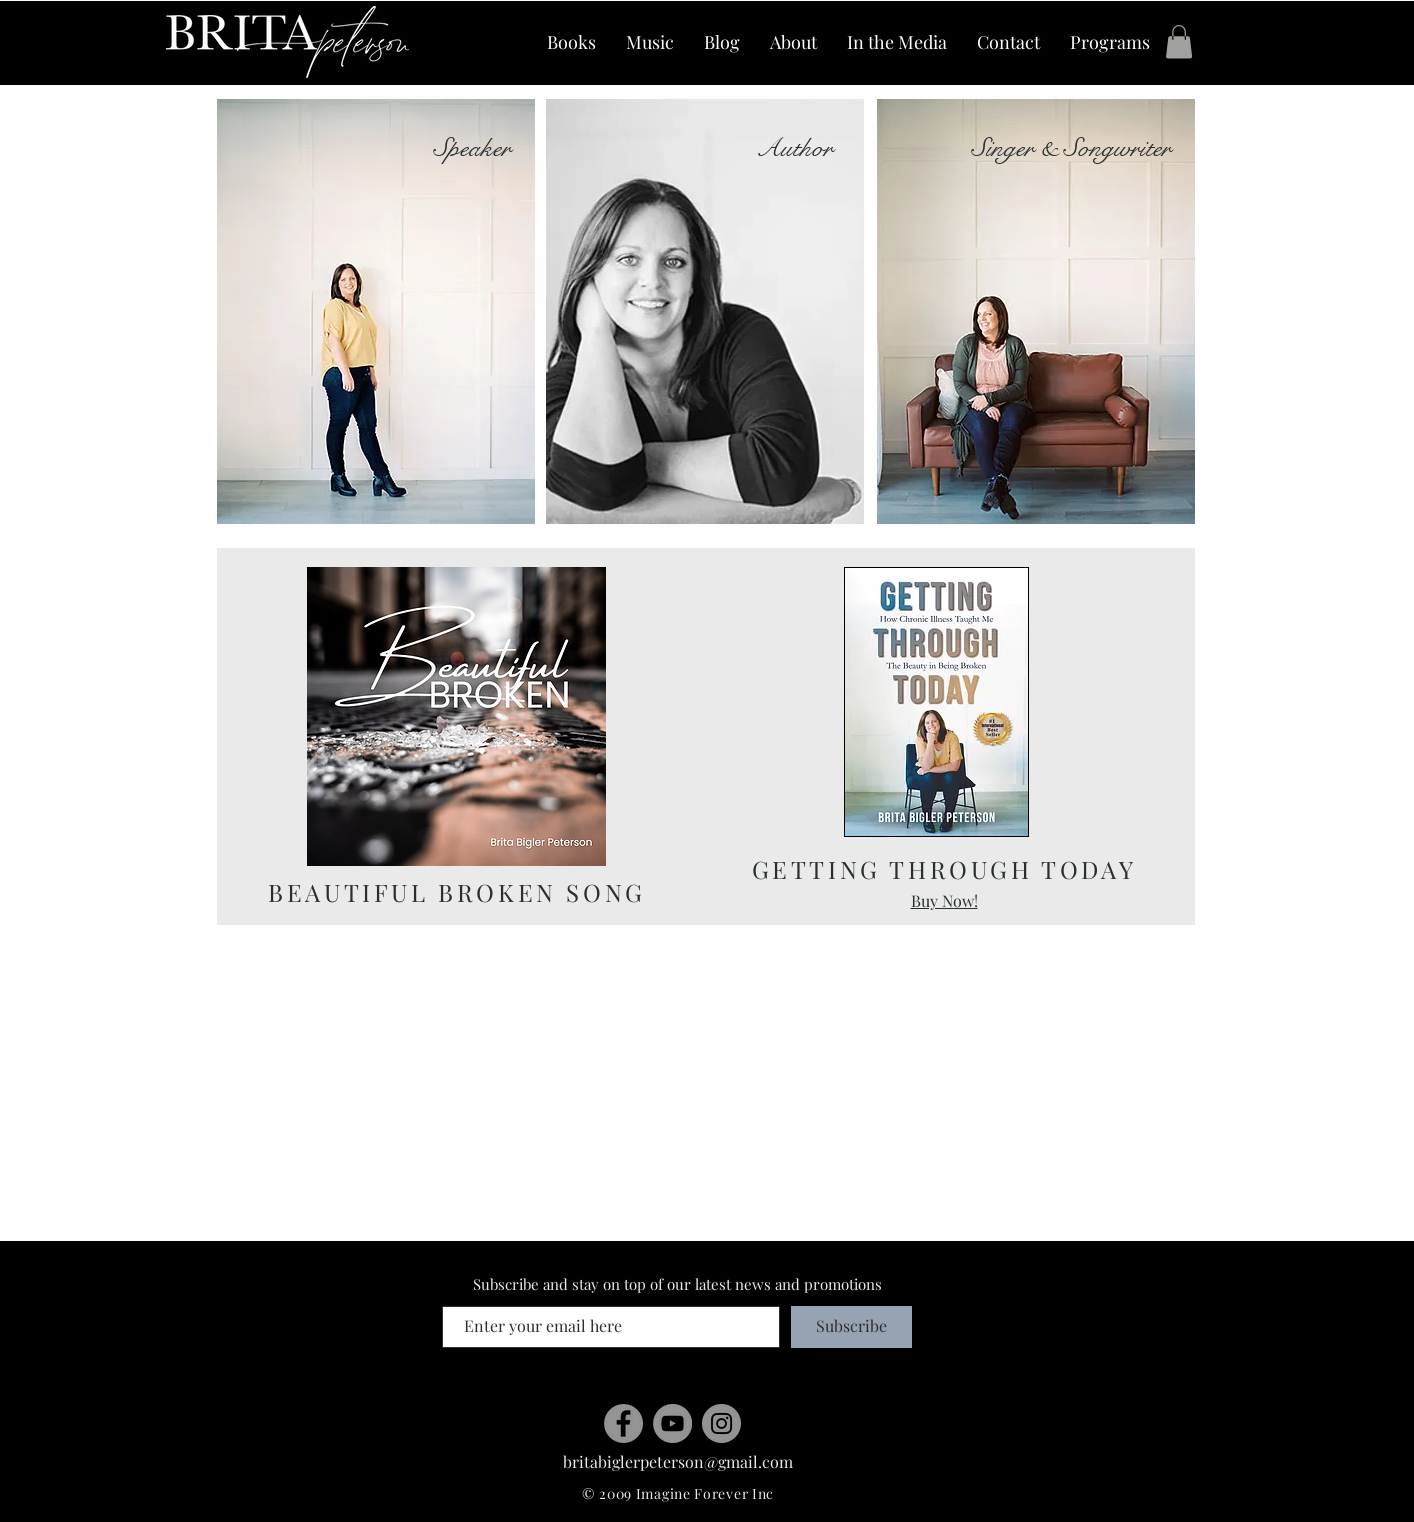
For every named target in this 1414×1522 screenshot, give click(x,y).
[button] (1179, 41)
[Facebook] (623, 1423)
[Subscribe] (851, 1327)
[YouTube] (672, 1423)
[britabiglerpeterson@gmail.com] (678, 1463)
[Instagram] (721, 1423)
